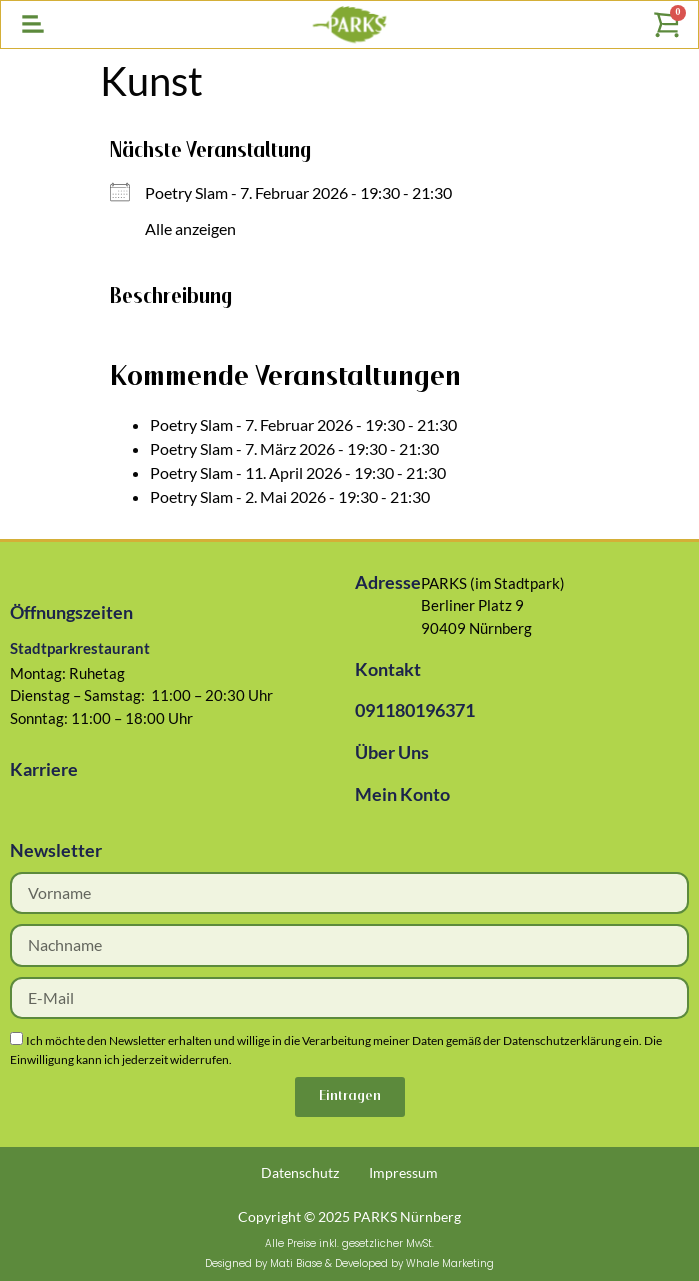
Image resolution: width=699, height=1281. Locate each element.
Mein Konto (402, 794)
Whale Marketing (450, 1263)
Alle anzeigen (190, 228)
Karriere (44, 769)
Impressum (403, 1172)
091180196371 (415, 710)
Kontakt (388, 669)
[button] (32, 24)
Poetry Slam (186, 192)
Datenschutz (300, 1172)
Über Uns (392, 752)
